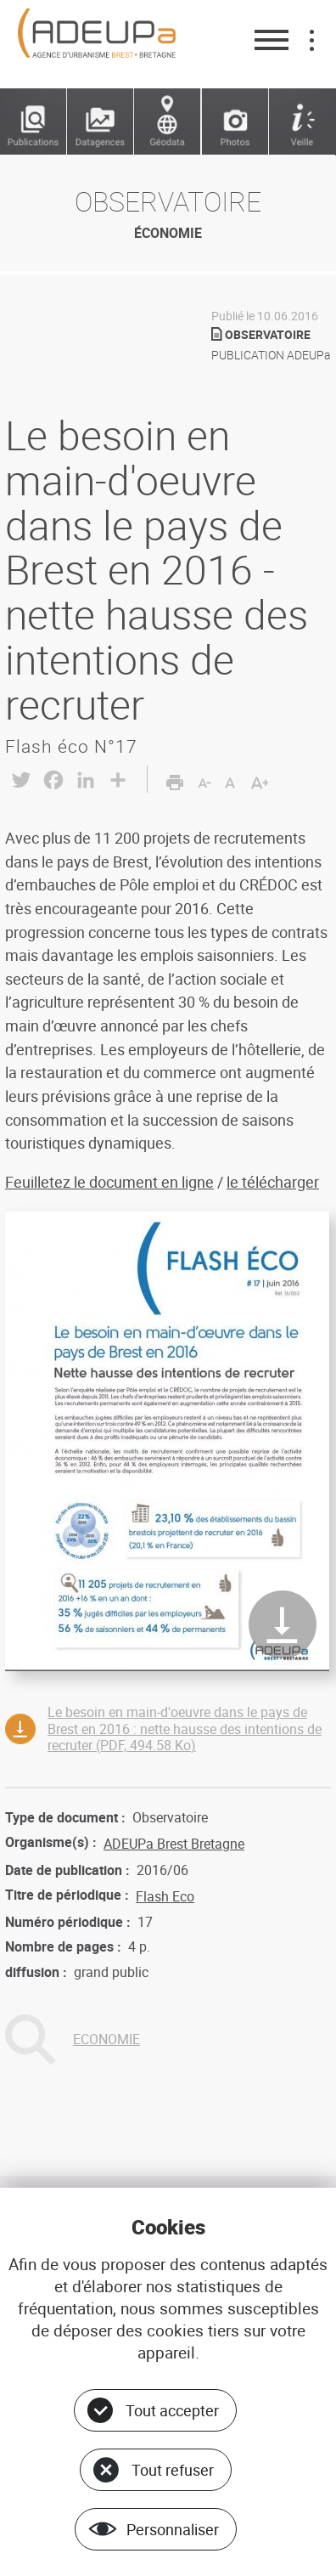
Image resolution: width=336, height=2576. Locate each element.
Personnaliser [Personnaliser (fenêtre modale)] (172, 2529)
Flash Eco (165, 1896)
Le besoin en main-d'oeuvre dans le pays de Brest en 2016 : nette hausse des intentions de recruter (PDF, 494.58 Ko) (185, 1728)
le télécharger (273, 1182)
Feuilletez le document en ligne (109, 1182)
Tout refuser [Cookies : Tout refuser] (173, 2470)
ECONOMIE (106, 2039)
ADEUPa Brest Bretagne (174, 1843)
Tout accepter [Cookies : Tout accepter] (172, 2410)
